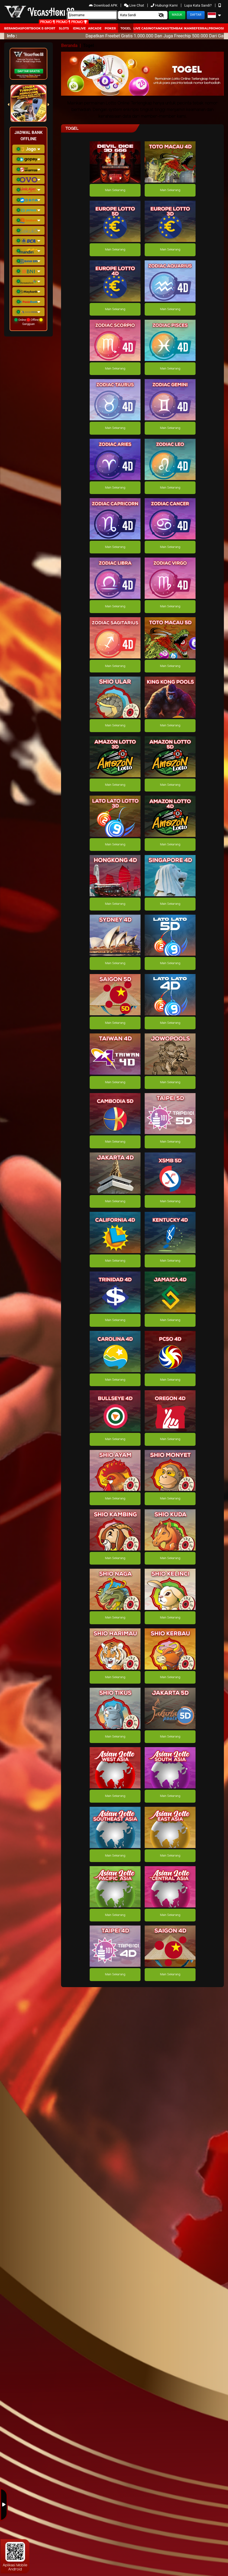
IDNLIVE (79, 28)
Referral (200, 28)
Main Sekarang (115, 190)
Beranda (12, 28)
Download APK (103, 5)
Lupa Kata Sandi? (198, 5)
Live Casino (143, 28)
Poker (110, 28)
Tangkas (161, 28)
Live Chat (134, 5)
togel (125, 28)
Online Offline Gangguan (28, 322)
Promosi (216, 28)
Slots (64, 28)
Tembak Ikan (180, 28)
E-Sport (48, 28)
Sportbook (30, 28)
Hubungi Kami (164, 5)
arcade (94, 28)
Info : (12, 35)
